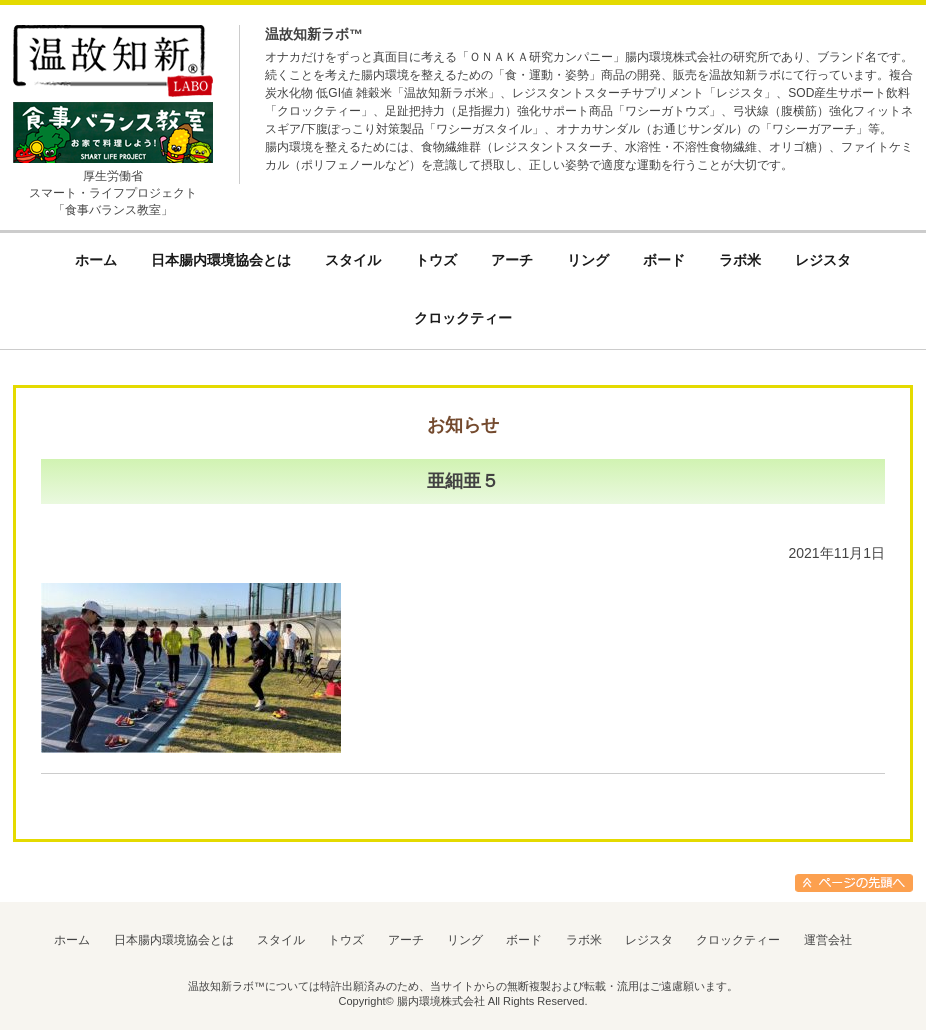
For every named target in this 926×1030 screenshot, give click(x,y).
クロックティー (738, 940)
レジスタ (649, 940)
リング (465, 940)
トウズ (346, 940)
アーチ (406, 940)
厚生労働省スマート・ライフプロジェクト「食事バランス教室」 (113, 193)
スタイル (281, 940)
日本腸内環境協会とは (174, 940)
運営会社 (828, 940)
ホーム (72, 940)
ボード (524, 940)
